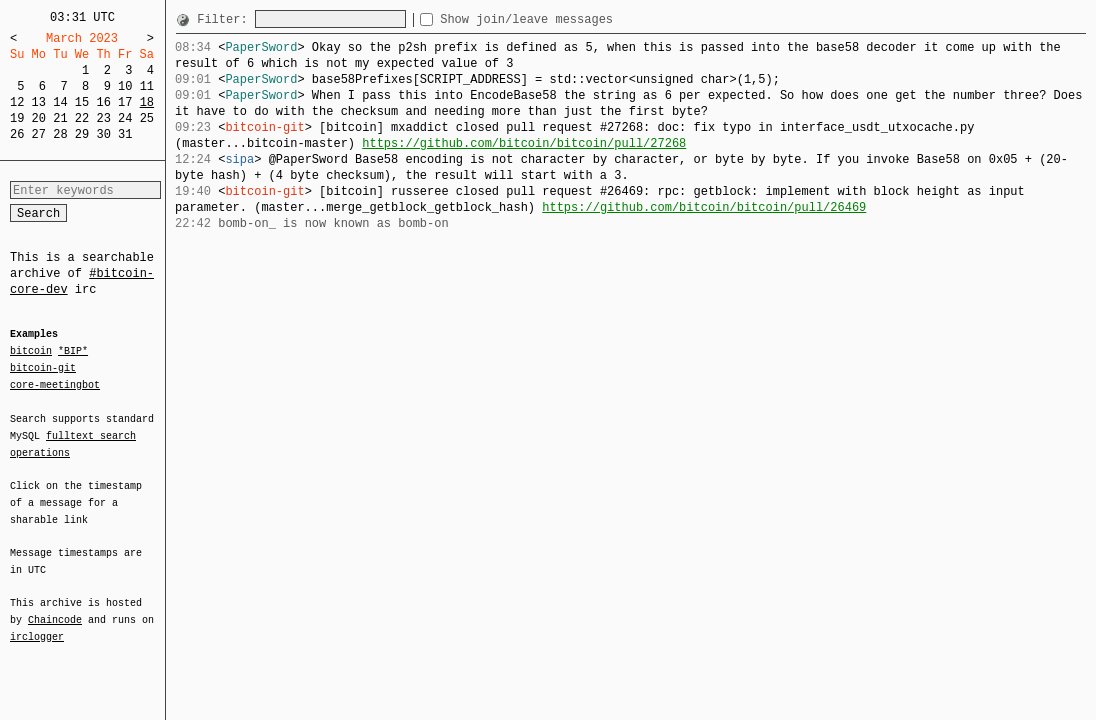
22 (82, 118)
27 (39, 134)
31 (125, 134)
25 (147, 118)
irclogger (37, 624)
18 (147, 102)
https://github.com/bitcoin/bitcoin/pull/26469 (704, 207)
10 (125, 86)
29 (82, 134)
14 (60, 102)
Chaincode (55, 608)
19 (17, 118)
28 (60, 134)
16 (103, 102)
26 (17, 134)
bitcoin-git (43, 368)
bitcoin (31, 352)
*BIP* (73, 352)
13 (39, 102)
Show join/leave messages (562, 19)
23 (103, 118)
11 (147, 86)
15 (82, 102)
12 (17, 102)
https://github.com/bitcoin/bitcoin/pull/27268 (524, 143)
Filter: (226, 19)
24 (125, 118)
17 (125, 102)
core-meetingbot (55, 384)
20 (39, 118)
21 (60, 118)
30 (103, 134)
